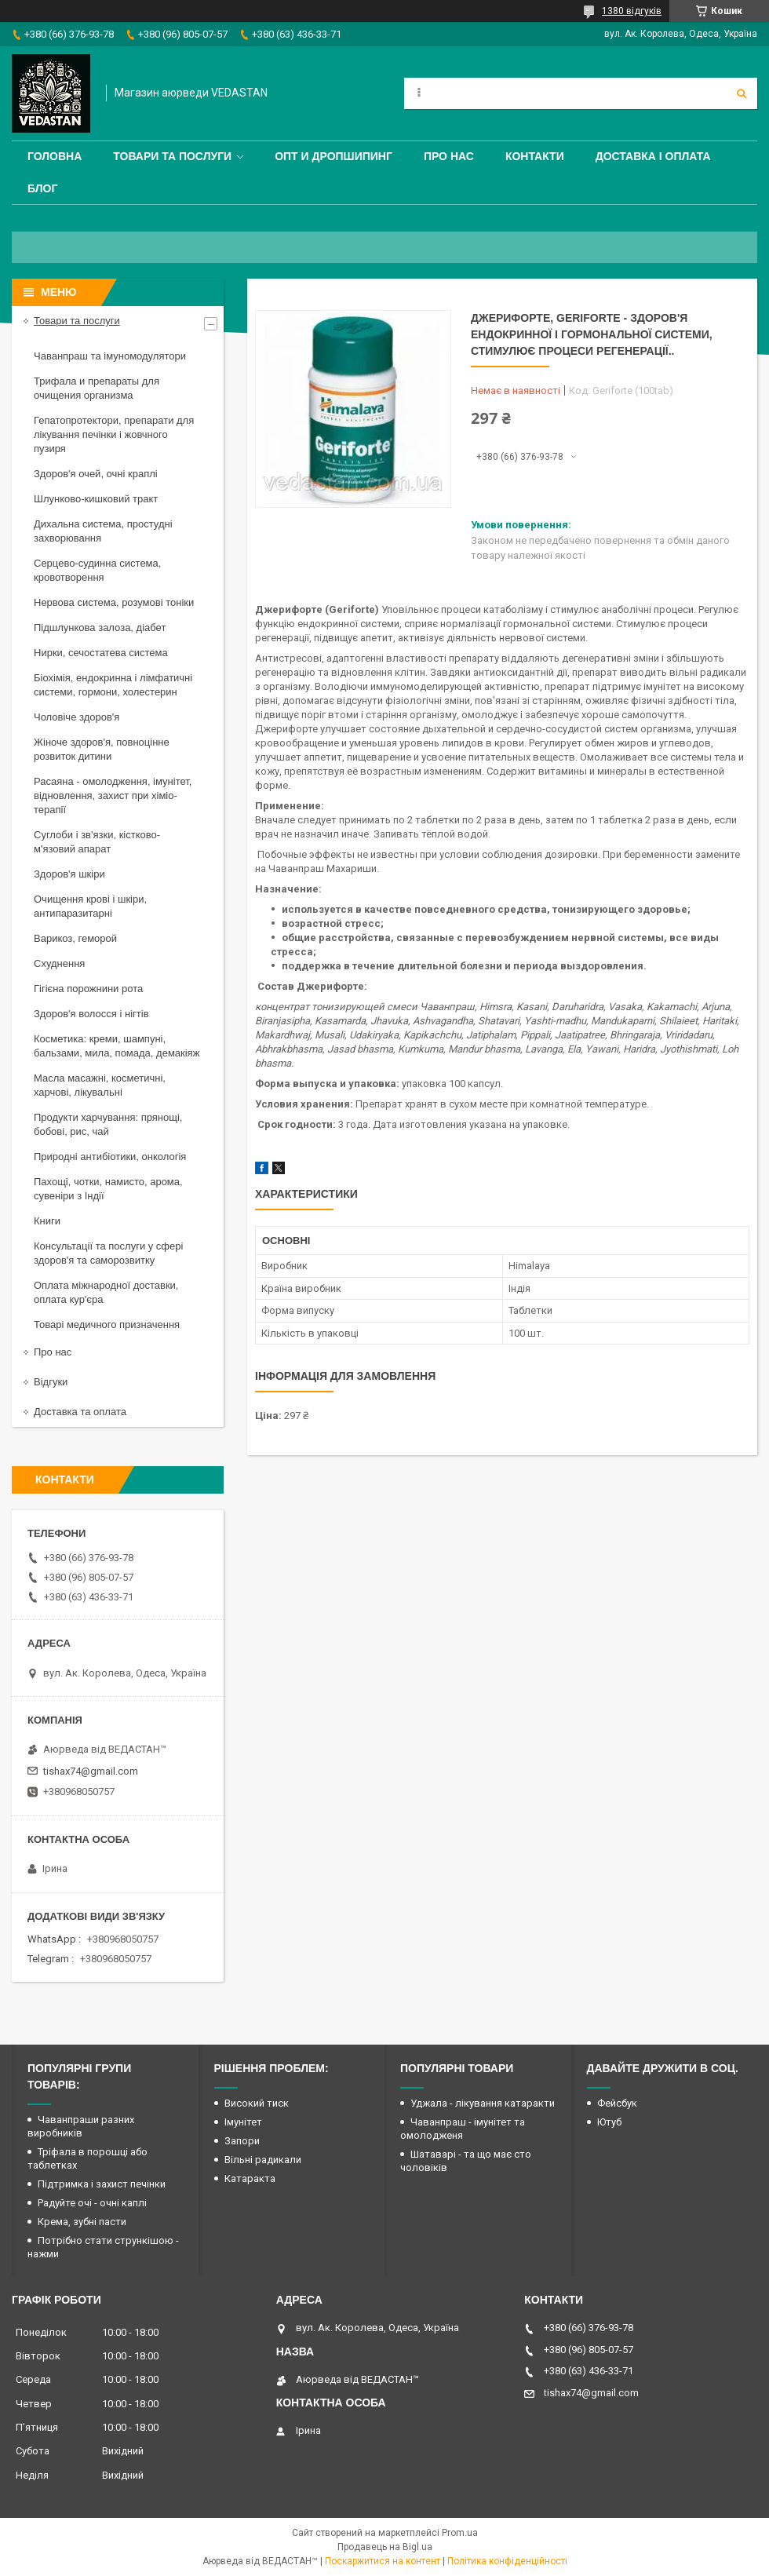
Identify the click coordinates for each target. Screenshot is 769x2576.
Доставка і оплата (653, 156)
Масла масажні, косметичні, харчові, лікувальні (100, 1085)
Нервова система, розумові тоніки (114, 602)
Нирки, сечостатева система (101, 653)
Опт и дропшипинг (333, 156)
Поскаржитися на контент (382, 2561)
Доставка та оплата (80, 1412)
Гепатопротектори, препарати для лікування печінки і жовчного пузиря (114, 434)
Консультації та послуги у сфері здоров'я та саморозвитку (108, 1253)
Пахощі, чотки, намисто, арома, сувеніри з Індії (108, 1189)
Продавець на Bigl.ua (384, 2546)
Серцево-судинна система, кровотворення (97, 570)
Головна (54, 156)
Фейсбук (617, 2103)
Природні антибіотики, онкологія (110, 1156)
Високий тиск (256, 2103)
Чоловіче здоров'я (76, 717)
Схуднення (59, 963)
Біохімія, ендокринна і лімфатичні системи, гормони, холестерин (113, 685)
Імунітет (243, 2122)
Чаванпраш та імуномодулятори (110, 356)
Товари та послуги (172, 156)
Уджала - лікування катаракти (482, 2103)
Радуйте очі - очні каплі (92, 2203)
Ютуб (609, 2122)
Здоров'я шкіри (69, 874)
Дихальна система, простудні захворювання (103, 531)
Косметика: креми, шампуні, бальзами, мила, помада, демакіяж (116, 1046)
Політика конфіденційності (507, 2561)
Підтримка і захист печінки (102, 2184)
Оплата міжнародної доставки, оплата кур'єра (106, 1292)
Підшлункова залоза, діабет (100, 627)
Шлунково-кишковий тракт (96, 499)
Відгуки (50, 1382)
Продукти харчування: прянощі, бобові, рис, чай (108, 1124)
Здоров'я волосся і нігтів (91, 1014)
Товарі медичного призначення (107, 1324)
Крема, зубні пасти (82, 2222)
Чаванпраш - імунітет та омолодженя (462, 2128)
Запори (242, 2141)
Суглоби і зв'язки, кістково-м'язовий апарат (97, 842)
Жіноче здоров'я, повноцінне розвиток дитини (101, 749)
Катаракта (249, 2178)
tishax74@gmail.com (90, 1771)
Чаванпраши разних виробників (80, 2126)
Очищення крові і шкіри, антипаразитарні (90, 906)
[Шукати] (741, 93)
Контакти (534, 156)
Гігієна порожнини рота (88, 988)
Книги (47, 1221)
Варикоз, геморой (75, 938)
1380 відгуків (631, 10)
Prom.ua (460, 2532)
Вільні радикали (262, 2160)
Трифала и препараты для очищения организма (96, 388)
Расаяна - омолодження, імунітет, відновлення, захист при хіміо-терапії (112, 795)
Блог (42, 188)
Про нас (449, 156)
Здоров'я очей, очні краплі (96, 474)
